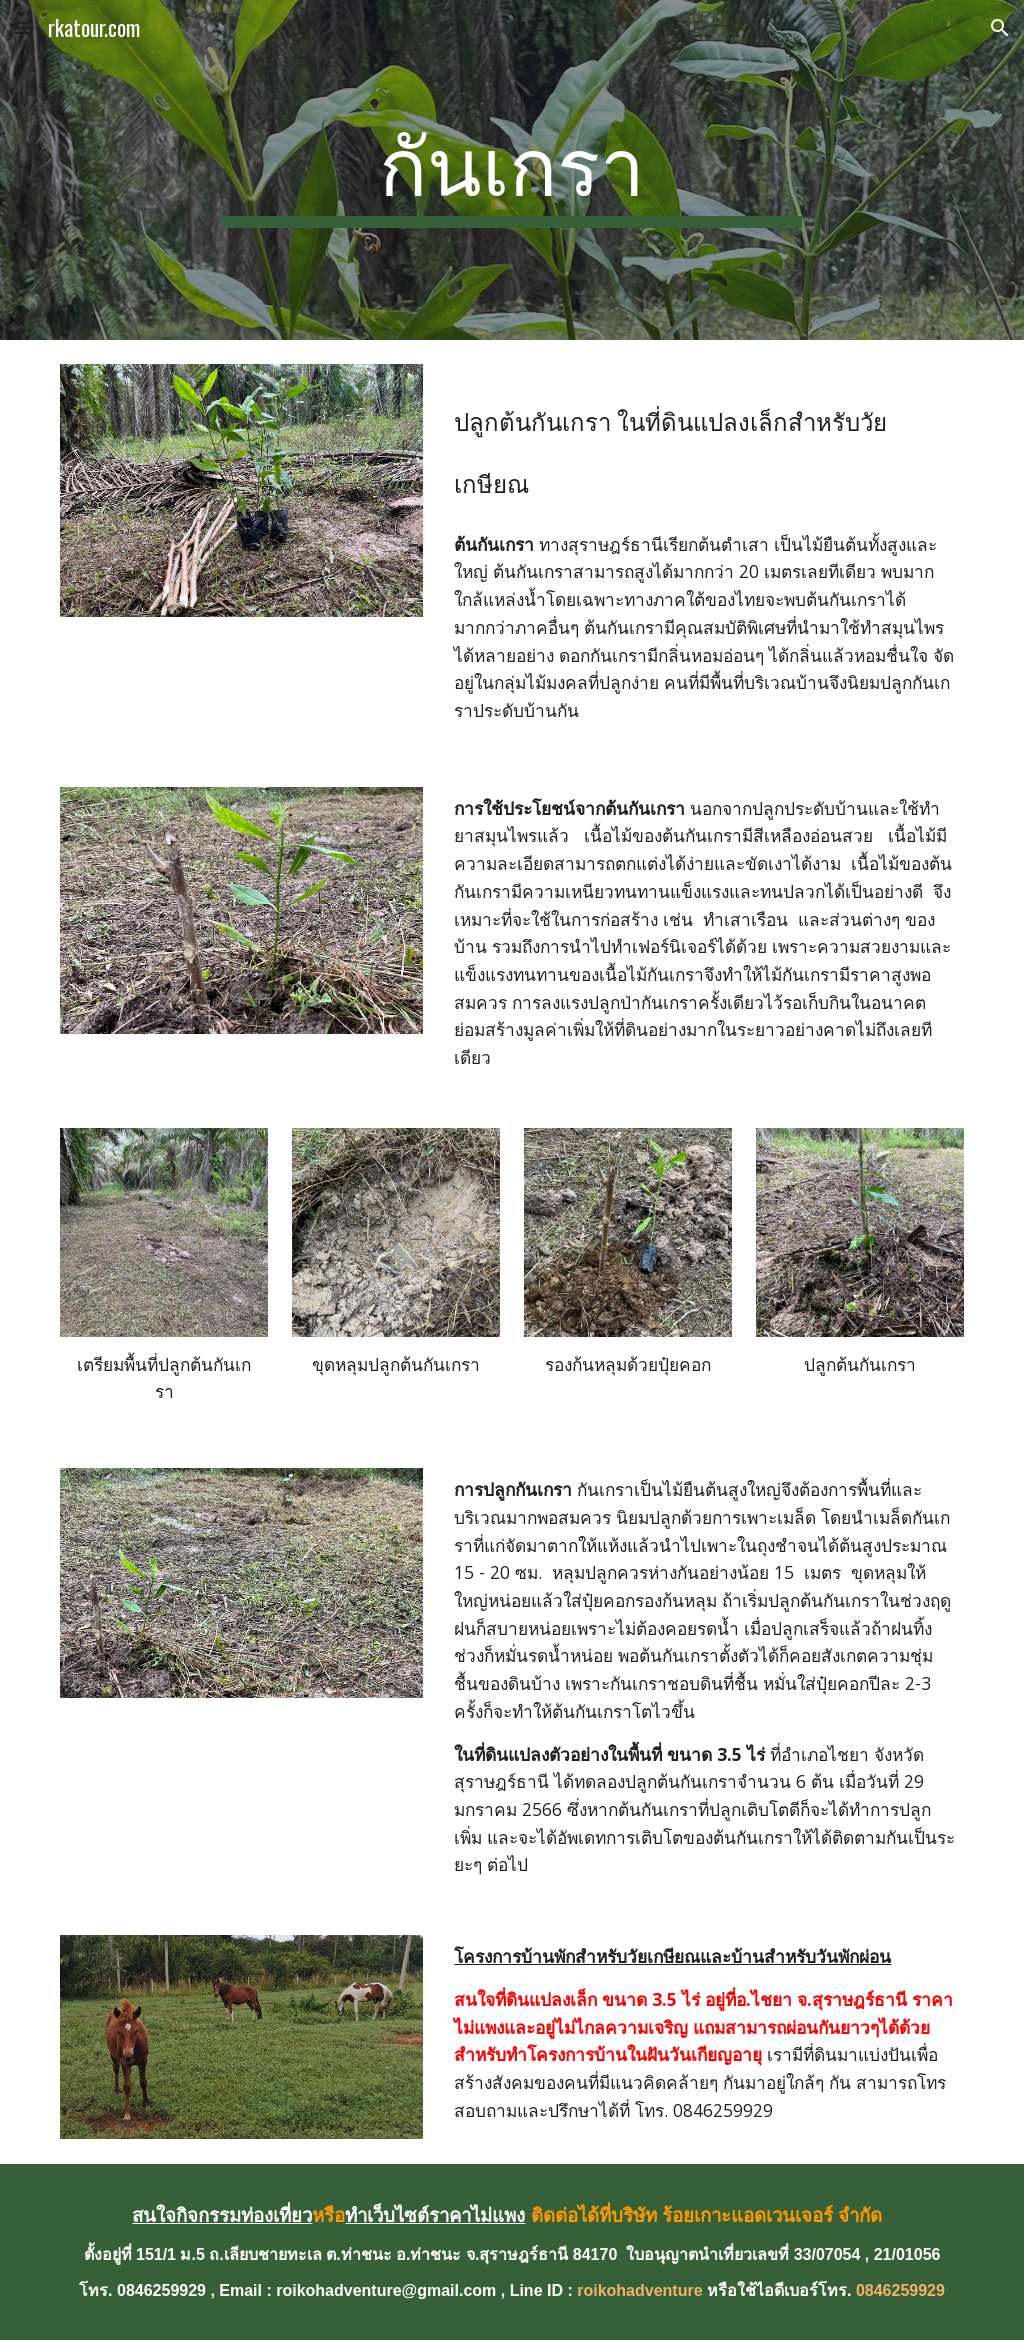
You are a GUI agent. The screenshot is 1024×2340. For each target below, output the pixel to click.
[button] (24, 27)
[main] (511, 170)
